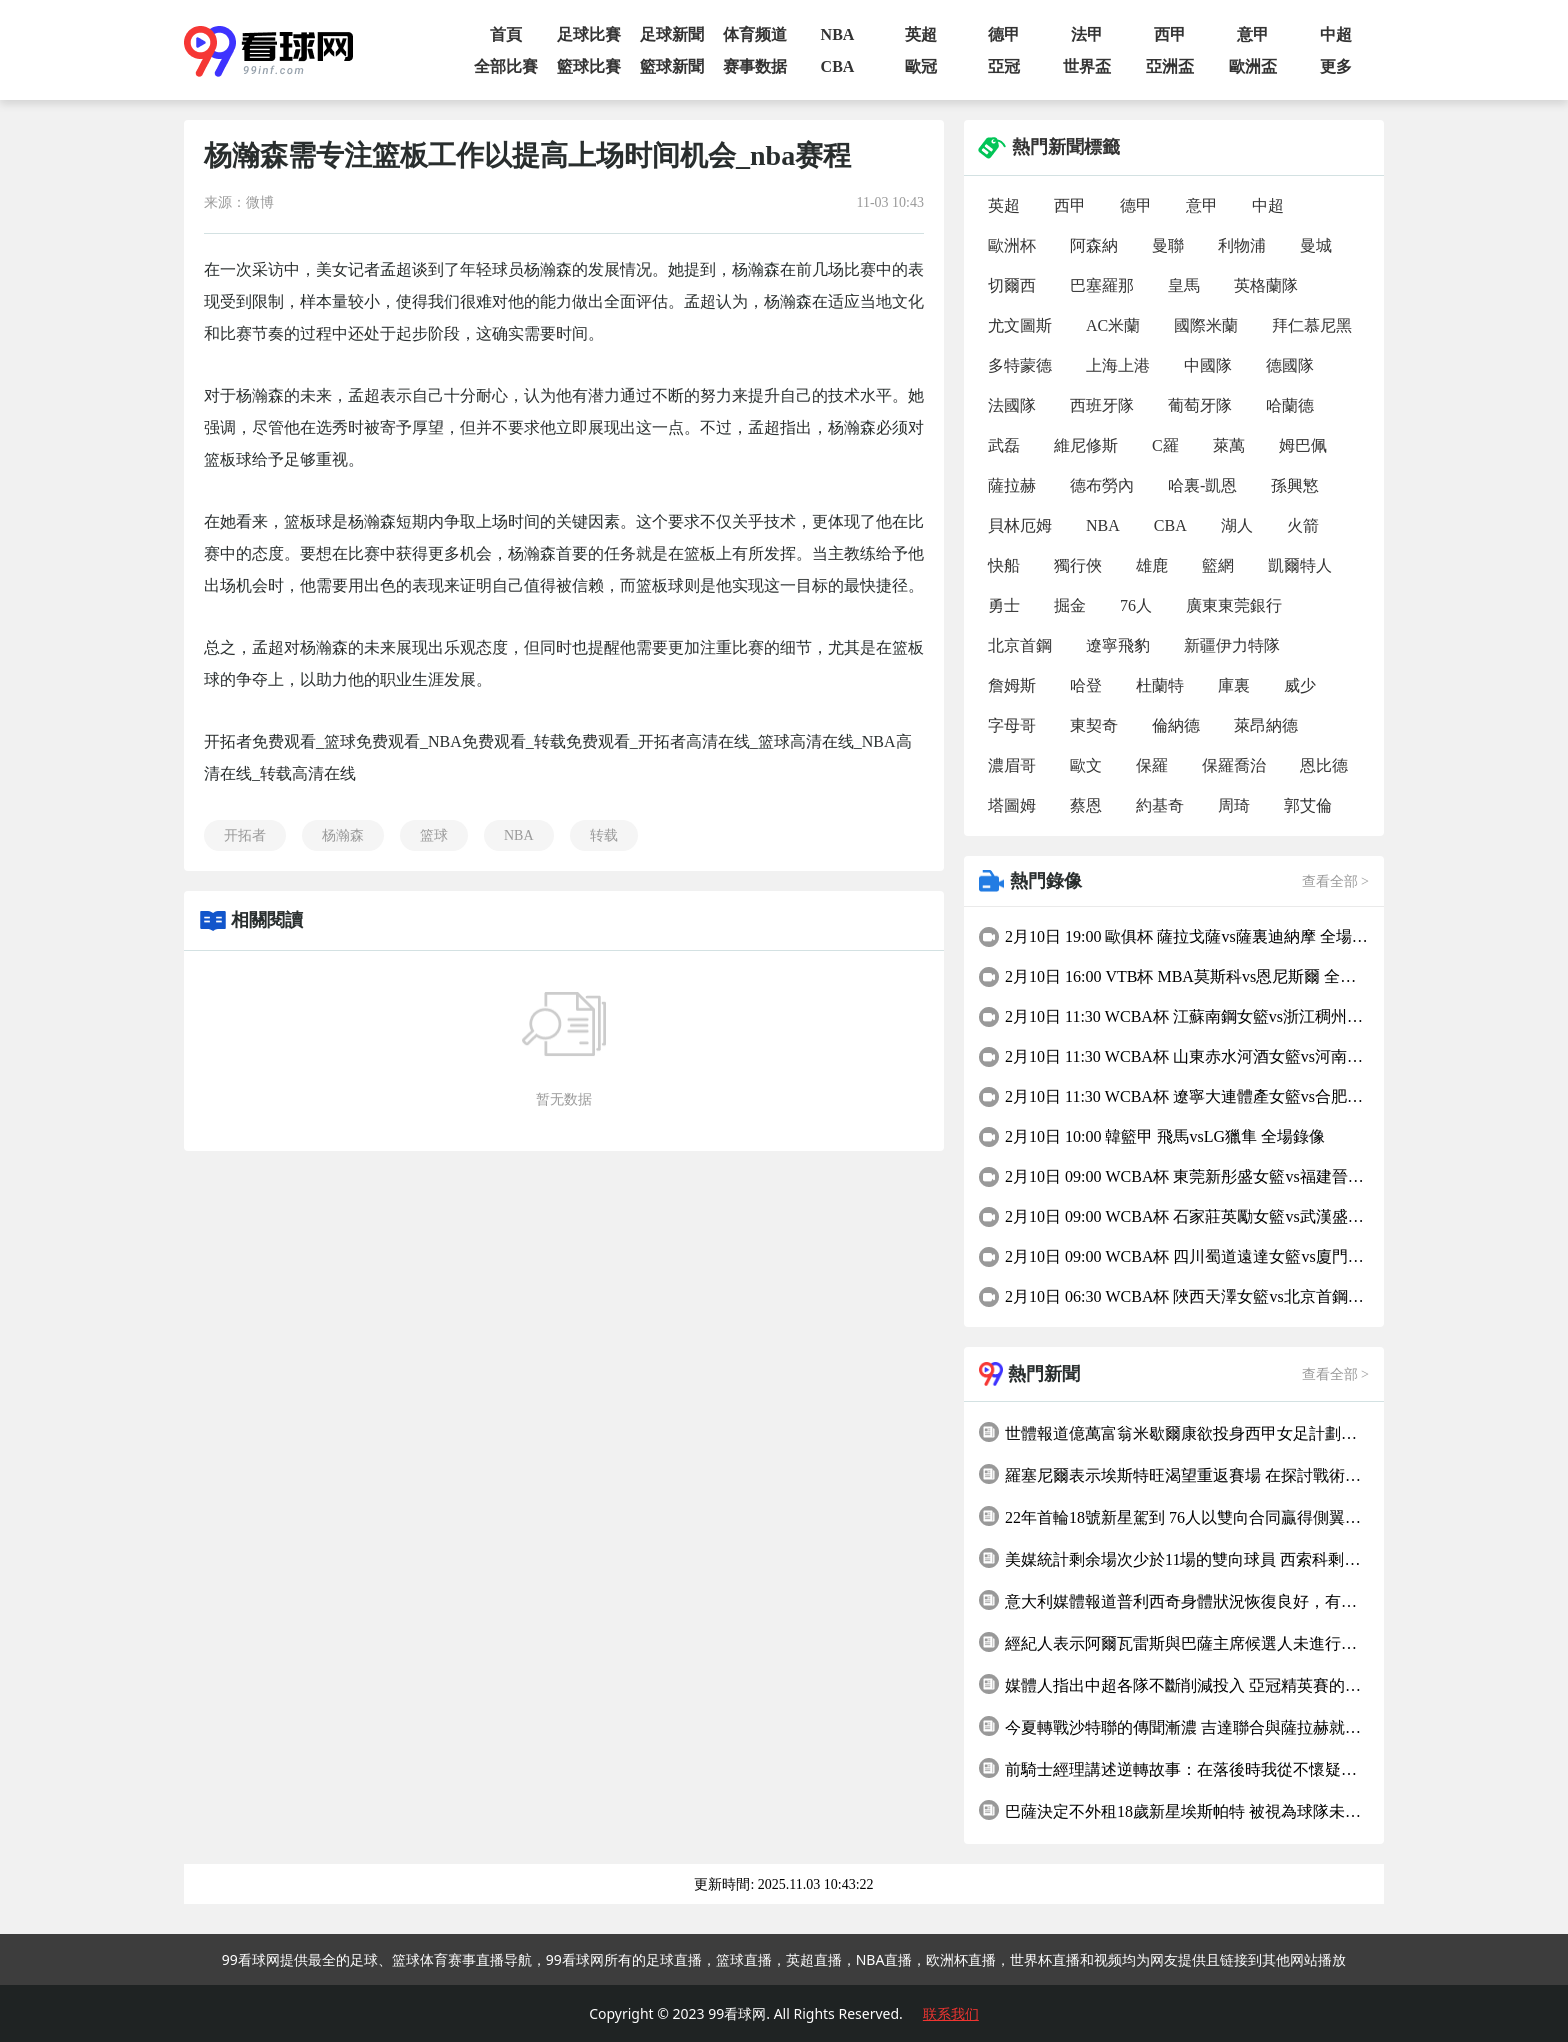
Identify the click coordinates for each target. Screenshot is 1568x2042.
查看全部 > (1335, 881)
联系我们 (951, 2013)
